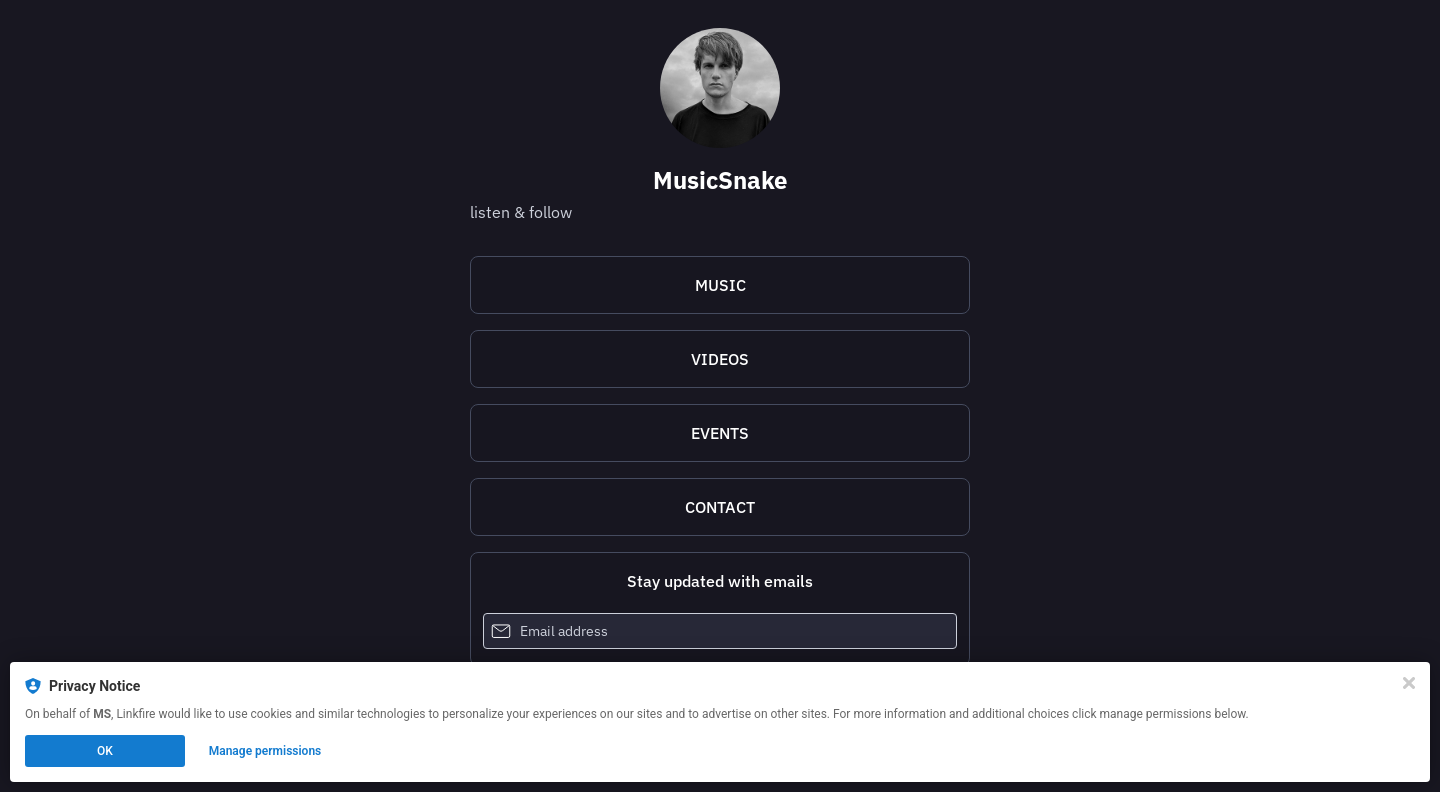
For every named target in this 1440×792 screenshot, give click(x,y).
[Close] (1409, 683)
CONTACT (720, 507)
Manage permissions (265, 751)
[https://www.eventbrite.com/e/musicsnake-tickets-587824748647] (720, 433)
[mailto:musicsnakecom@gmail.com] (720, 507)
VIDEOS (720, 359)
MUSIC (720, 285)
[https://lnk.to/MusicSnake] (720, 285)
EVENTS (720, 433)
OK (105, 751)
